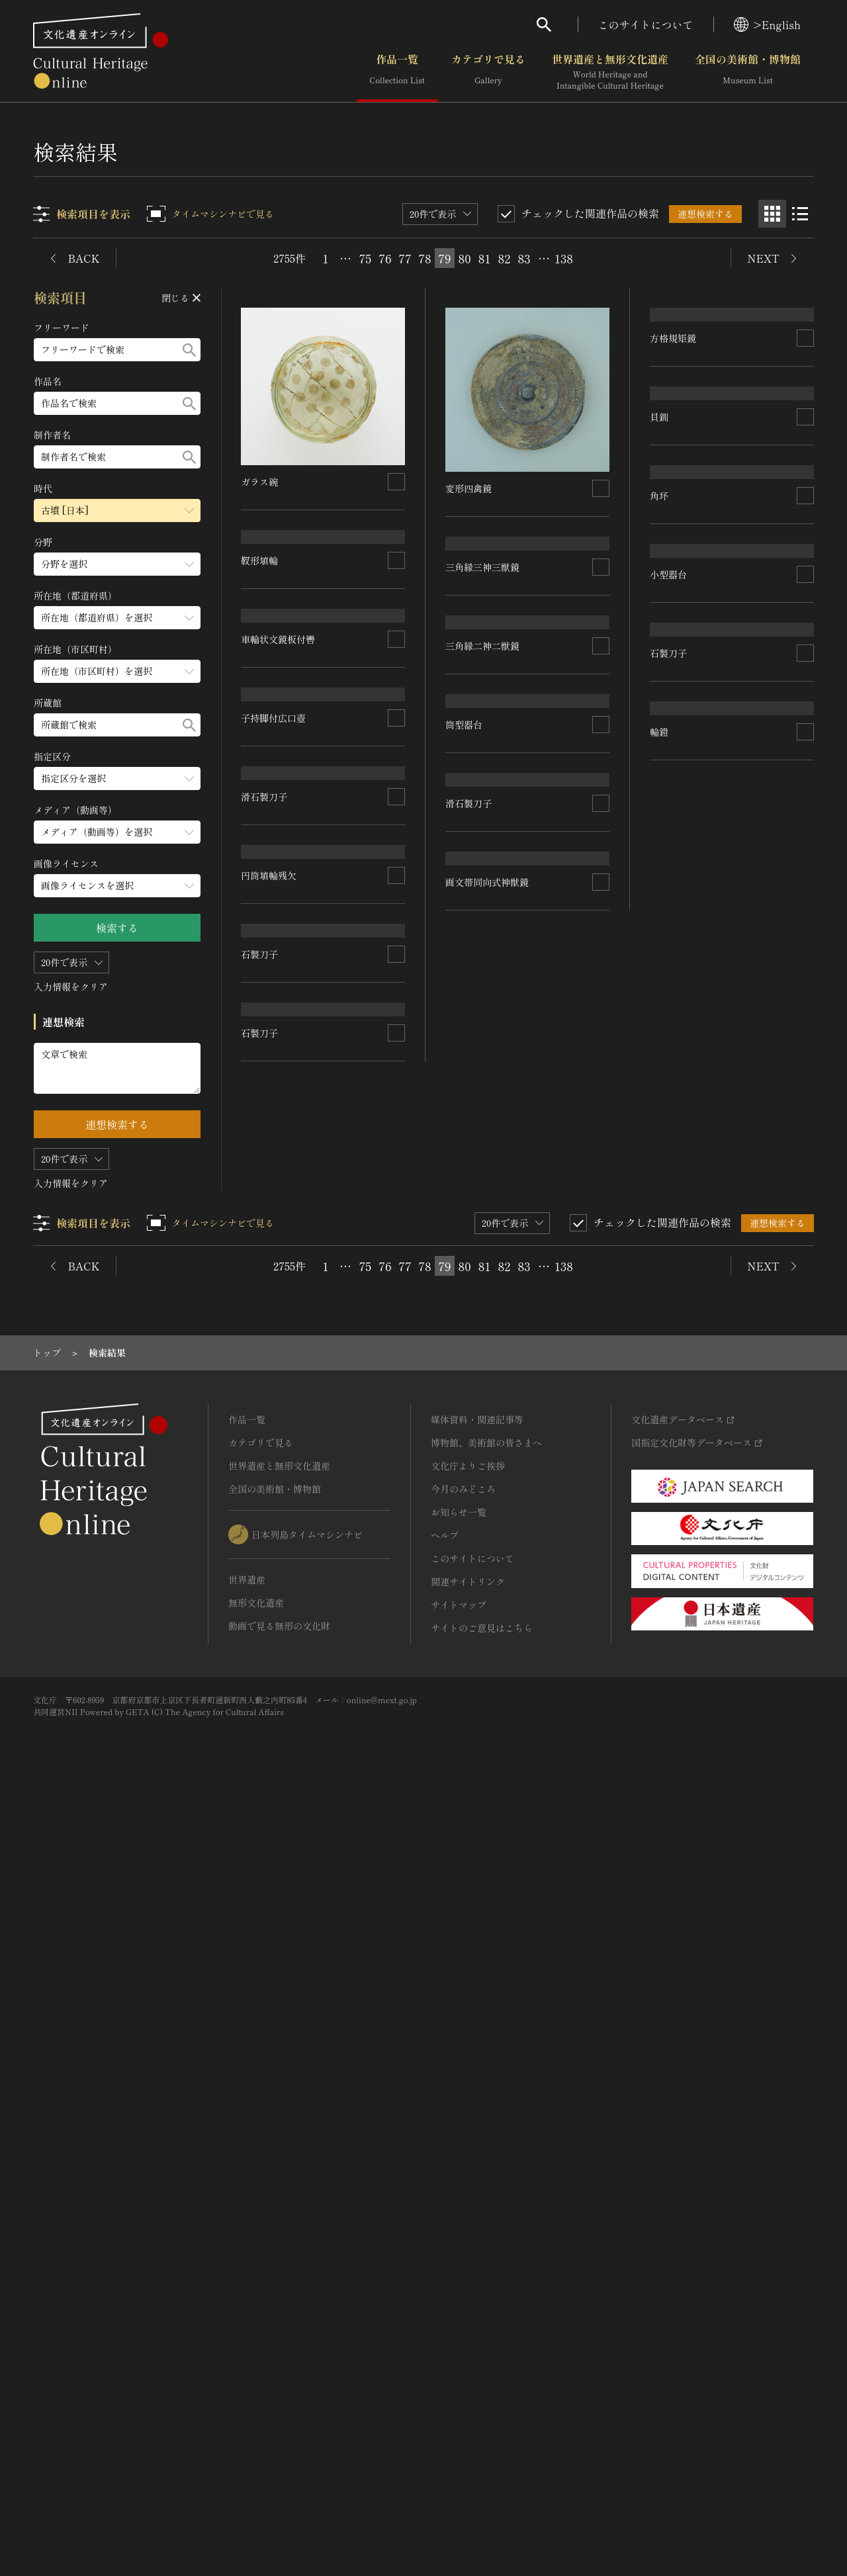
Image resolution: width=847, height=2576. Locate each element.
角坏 (659, 1048)
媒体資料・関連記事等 (477, 2198)
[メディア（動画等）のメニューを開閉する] (117, 832)
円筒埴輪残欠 (269, 1584)
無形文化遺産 (256, 2382)
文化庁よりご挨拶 (468, 2245)
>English (767, 24)
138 (564, 258)
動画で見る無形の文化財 (279, 2405)
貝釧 (659, 765)
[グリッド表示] (772, 214)
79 (444, 258)
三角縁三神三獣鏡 (483, 716)
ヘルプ (445, 2314)
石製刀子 (260, 1760)
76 (385, 258)
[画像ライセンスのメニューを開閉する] (117, 885)
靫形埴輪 (260, 765)
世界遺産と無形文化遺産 (610, 72)
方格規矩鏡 (673, 487)
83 (523, 258)
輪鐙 (659, 1651)
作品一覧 (397, 72)
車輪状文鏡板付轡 (279, 950)
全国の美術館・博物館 (748, 72)
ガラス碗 (260, 481)
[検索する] (189, 349)
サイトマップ (458, 2384)
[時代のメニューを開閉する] (117, 510)
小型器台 (668, 1277)
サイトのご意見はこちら (482, 2407)
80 (464, 258)
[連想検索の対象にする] (397, 481)
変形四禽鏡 (469, 487)
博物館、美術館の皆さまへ (486, 2222)
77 (405, 258)
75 (365, 258)
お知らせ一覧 (458, 2291)
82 (504, 258)
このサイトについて (645, 24)
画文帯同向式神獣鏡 (487, 1663)
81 (484, 258)
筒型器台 (464, 1228)
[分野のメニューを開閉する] (117, 564)
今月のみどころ (463, 2268)
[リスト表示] (800, 214)
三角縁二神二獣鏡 (483, 945)
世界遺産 (246, 2359)
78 (424, 258)
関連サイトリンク (468, 2361)
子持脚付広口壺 (274, 1244)
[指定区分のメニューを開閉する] (117, 778)
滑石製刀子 (265, 1407)
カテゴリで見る (488, 72)
